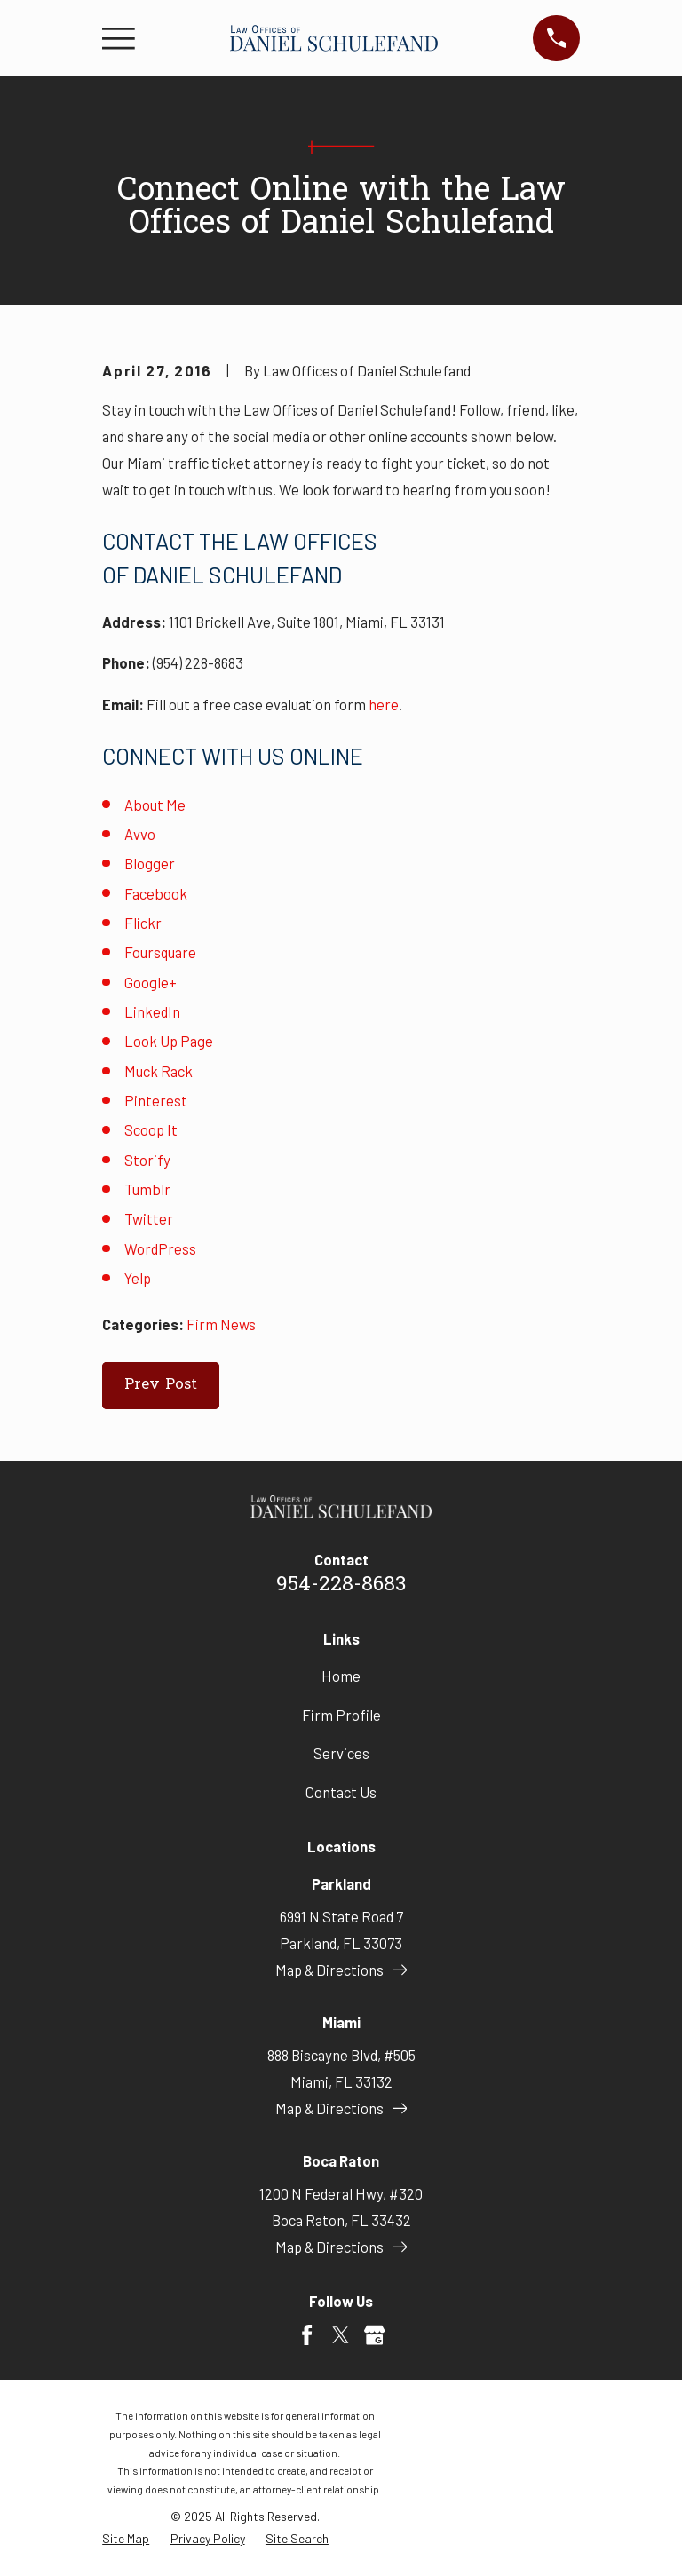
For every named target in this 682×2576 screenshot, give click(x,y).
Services (341, 1753)
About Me (155, 804)
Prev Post (160, 1385)
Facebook (155, 893)
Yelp (137, 1278)
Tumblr (147, 1189)
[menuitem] (125, 2538)
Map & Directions (341, 1969)
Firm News (221, 1324)
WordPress (160, 1248)
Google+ (150, 982)
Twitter (148, 1218)
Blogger (149, 863)
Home (341, 1675)
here (384, 704)
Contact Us (341, 1792)
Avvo (139, 834)
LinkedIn (152, 1011)
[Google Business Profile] (374, 2335)
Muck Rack (158, 1071)
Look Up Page (168, 1041)
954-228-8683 (341, 1585)
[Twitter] (340, 2335)
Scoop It (151, 1129)
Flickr (143, 922)
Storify (147, 1160)
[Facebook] (307, 2335)
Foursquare (160, 952)
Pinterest (155, 1100)
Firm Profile (341, 1715)
